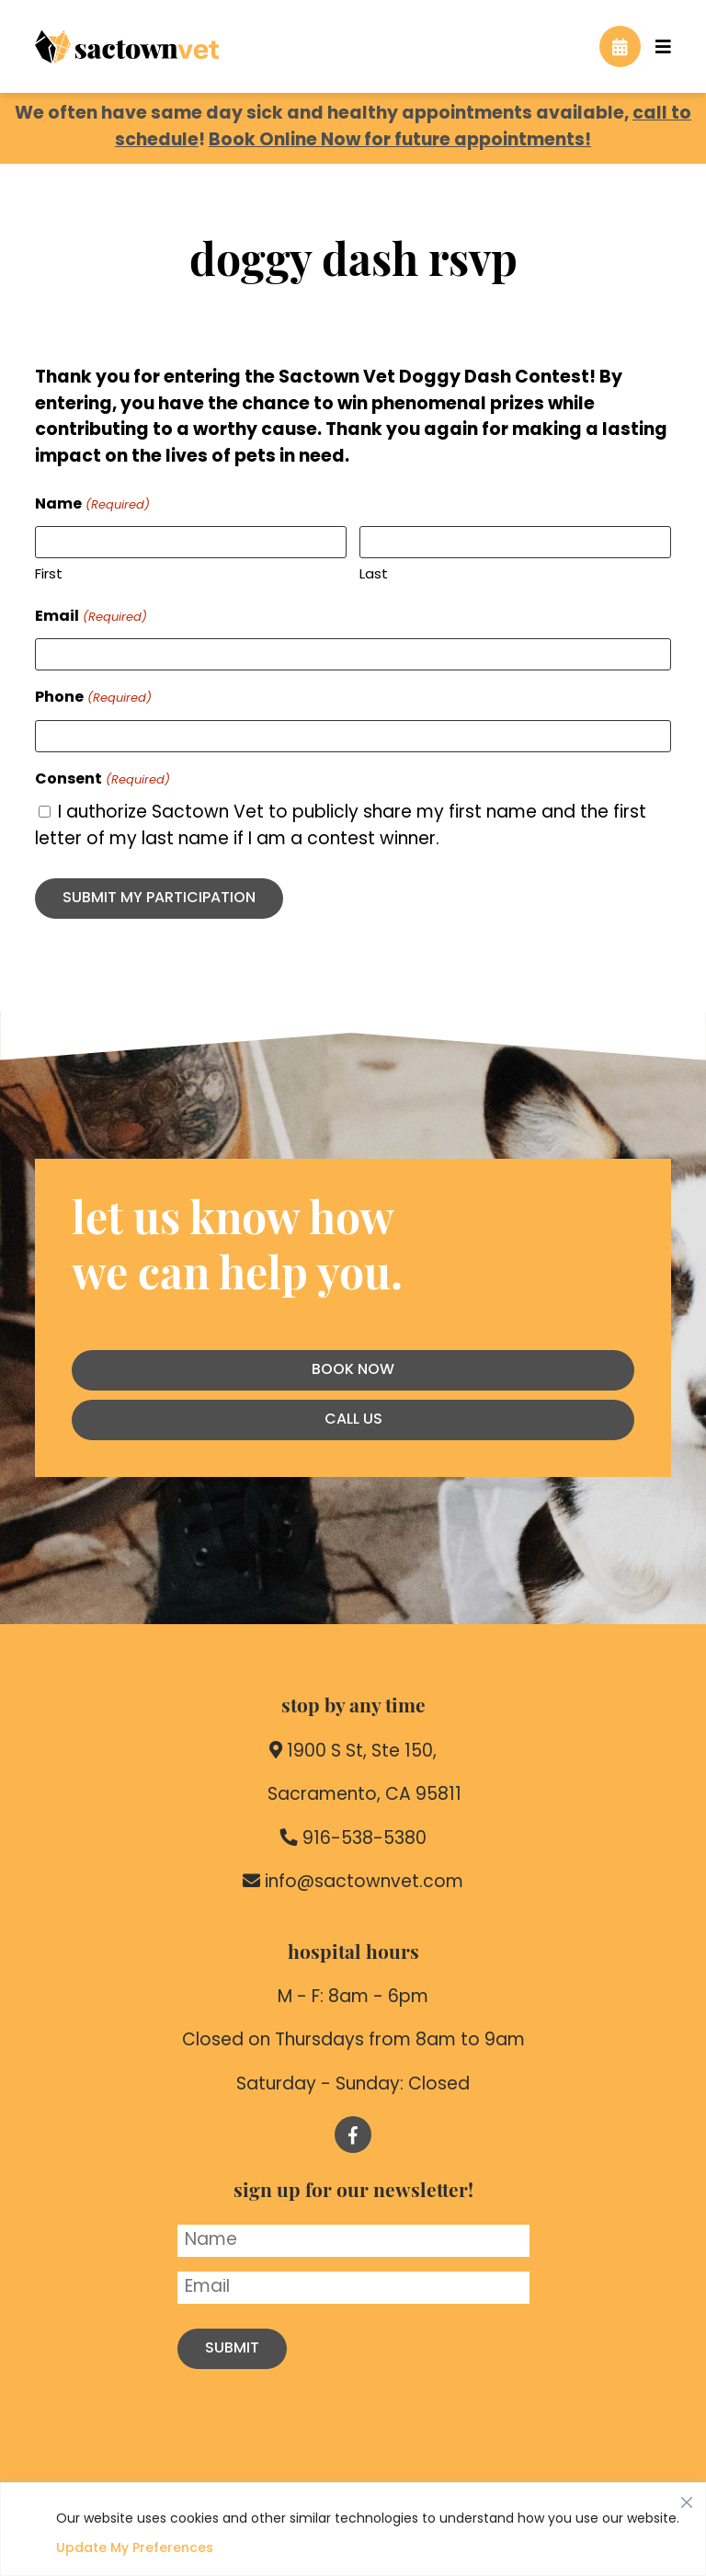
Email (90, 618)
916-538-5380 (353, 1838)
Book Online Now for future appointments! (400, 141)
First (49, 575)
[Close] (687, 2498)
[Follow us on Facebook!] (353, 2134)
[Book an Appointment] (620, 46)
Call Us (353, 1420)
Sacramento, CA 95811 (353, 1794)
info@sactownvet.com (353, 1882)
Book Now (353, 1370)
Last (373, 575)
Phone (93, 699)
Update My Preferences (134, 2549)
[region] (353, 2529)
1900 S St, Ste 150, (353, 1751)
